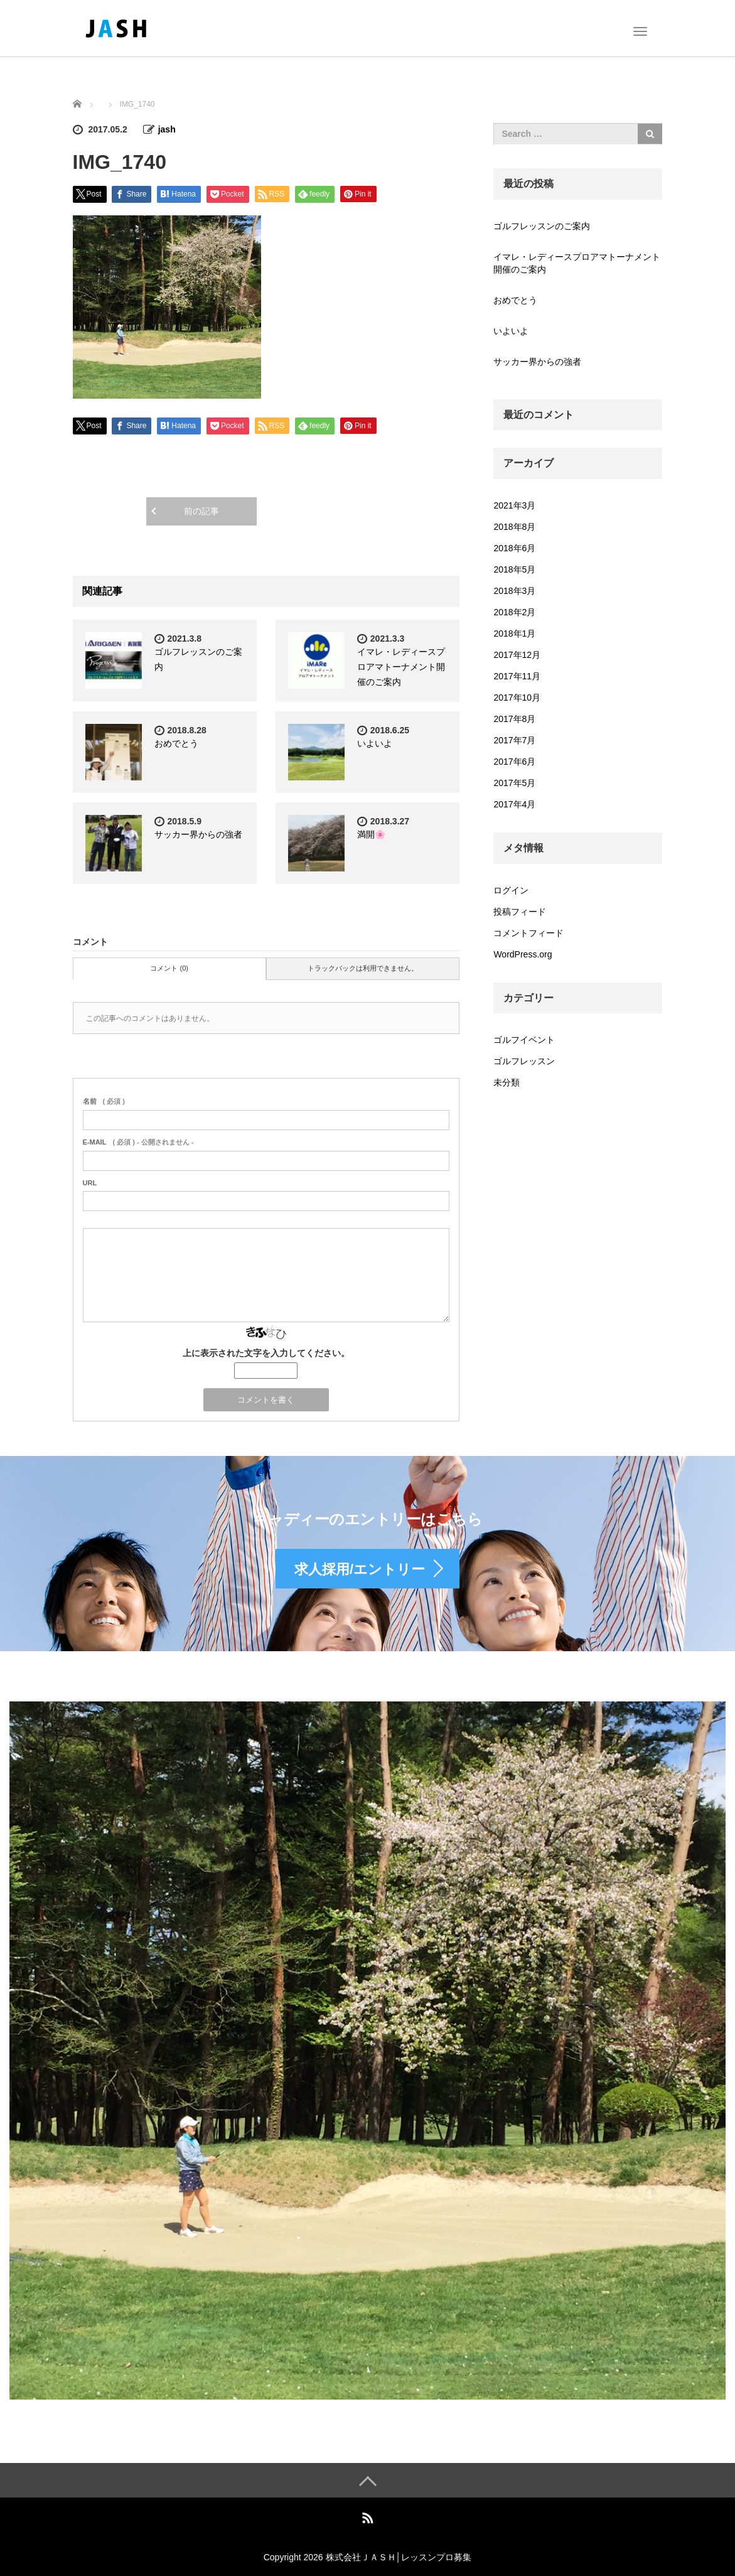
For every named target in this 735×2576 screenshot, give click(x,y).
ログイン (510, 890)
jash (167, 129)
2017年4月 (514, 804)
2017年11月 (516, 676)
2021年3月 (514, 505)
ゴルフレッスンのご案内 (541, 226)
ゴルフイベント (524, 1040)
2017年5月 (514, 783)
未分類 (506, 1082)
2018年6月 (514, 548)
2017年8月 (514, 719)
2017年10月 (516, 698)
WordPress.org (522, 954)
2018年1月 (514, 633)
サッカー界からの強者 (198, 834)
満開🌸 (371, 834)
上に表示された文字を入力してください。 (266, 1353)
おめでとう (176, 743)
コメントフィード (528, 933)
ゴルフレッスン (524, 1061)
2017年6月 (514, 762)
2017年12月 (516, 655)
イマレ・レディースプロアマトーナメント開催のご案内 (401, 667)
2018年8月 (514, 527)
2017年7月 (514, 740)
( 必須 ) (104, 1101)
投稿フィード (519, 912)
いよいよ (374, 743)
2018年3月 (514, 591)
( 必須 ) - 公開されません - (138, 1142)
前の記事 (201, 511)
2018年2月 (514, 612)
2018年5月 (514, 569)
